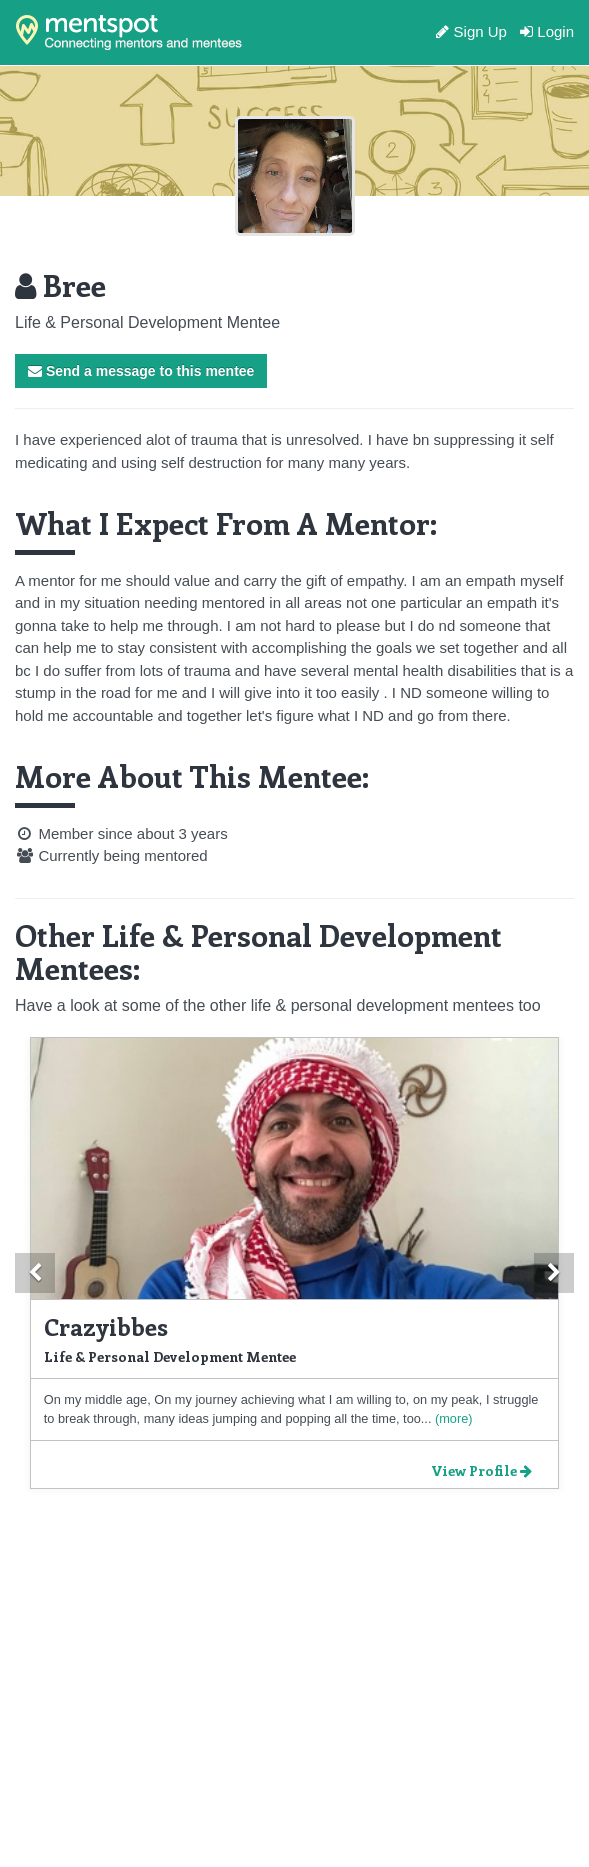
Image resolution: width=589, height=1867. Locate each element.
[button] (35, 1273)
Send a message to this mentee (141, 371)
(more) (451, 1418)
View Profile (481, 1470)
